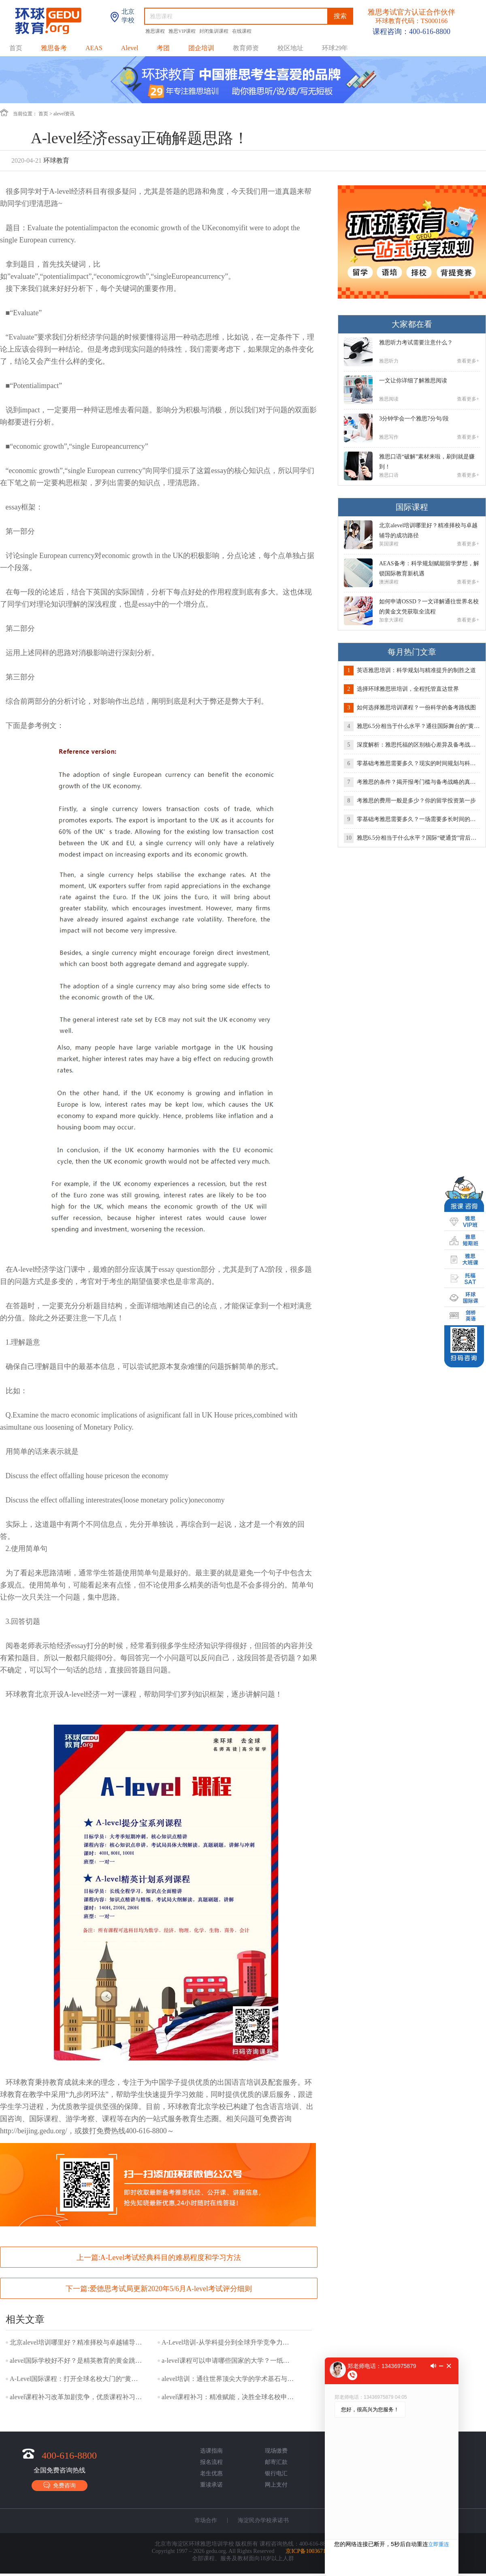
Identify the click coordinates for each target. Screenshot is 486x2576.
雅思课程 (155, 31)
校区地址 (290, 48)
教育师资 (246, 48)
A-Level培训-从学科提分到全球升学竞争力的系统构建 (228, 2342)
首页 (15, 48)
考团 (163, 48)
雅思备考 (54, 48)
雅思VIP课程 (182, 31)
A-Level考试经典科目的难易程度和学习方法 (170, 2257)
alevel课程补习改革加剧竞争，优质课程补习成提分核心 (76, 2397)
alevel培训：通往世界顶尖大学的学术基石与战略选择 (228, 2378)
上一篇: (159, 2257)
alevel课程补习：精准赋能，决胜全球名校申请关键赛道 (228, 2397)
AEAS (93, 48)
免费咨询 (59, 2485)
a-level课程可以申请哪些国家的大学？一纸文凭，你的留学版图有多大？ (228, 2360)
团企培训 (201, 48)
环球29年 (335, 48)
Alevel (130, 48)
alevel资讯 (64, 114)
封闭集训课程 (214, 31)
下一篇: (159, 2289)
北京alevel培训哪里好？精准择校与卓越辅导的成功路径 (76, 2342)
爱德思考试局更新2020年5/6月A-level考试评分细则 (171, 2289)
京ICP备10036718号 (310, 2551)
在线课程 (242, 31)
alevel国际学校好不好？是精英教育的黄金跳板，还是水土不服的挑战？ (76, 2360)
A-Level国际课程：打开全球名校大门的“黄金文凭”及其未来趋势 (76, 2378)
